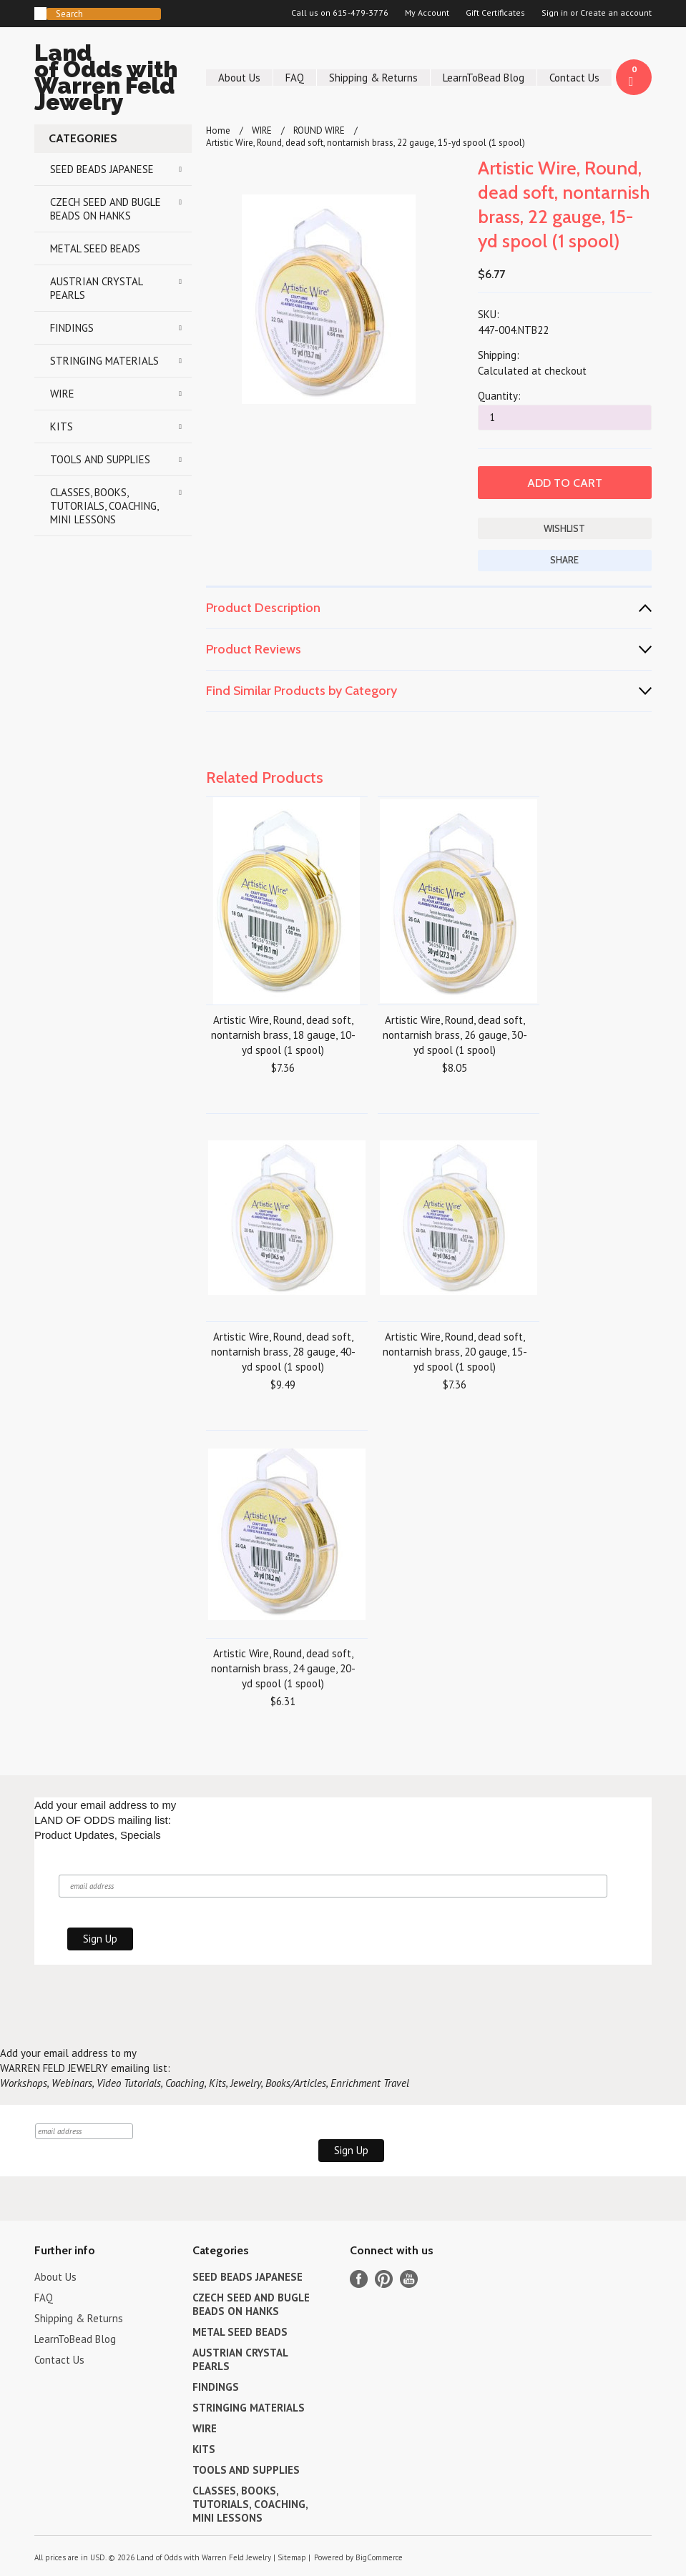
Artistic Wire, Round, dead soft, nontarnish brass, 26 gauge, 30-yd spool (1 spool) (455, 1035)
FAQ (294, 77)
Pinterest (384, 2279)
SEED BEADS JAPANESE (102, 169)
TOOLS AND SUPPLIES (100, 459)
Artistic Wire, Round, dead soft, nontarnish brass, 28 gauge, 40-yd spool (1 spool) (283, 1351)
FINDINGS (72, 328)
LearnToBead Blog (483, 77)
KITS (61, 426)
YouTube (409, 2279)
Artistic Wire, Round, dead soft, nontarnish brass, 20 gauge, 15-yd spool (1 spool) (455, 1351)
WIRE (62, 393)
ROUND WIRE (319, 130)
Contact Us (574, 77)
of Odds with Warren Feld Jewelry (113, 79)
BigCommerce (379, 2557)
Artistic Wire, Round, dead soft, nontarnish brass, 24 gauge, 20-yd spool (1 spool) (283, 1668)
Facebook (359, 2279)
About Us (239, 77)
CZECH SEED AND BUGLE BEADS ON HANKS (105, 208)
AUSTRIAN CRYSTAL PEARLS (96, 288)
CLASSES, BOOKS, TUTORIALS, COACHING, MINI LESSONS (104, 505)
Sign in (555, 13)
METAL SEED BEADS (95, 248)
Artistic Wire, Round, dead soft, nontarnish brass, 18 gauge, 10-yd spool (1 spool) (283, 1035)
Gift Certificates (495, 13)
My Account (427, 13)
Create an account (616, 13)
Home (218, 130)
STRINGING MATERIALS (104, 360)
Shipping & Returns (373, 77)
